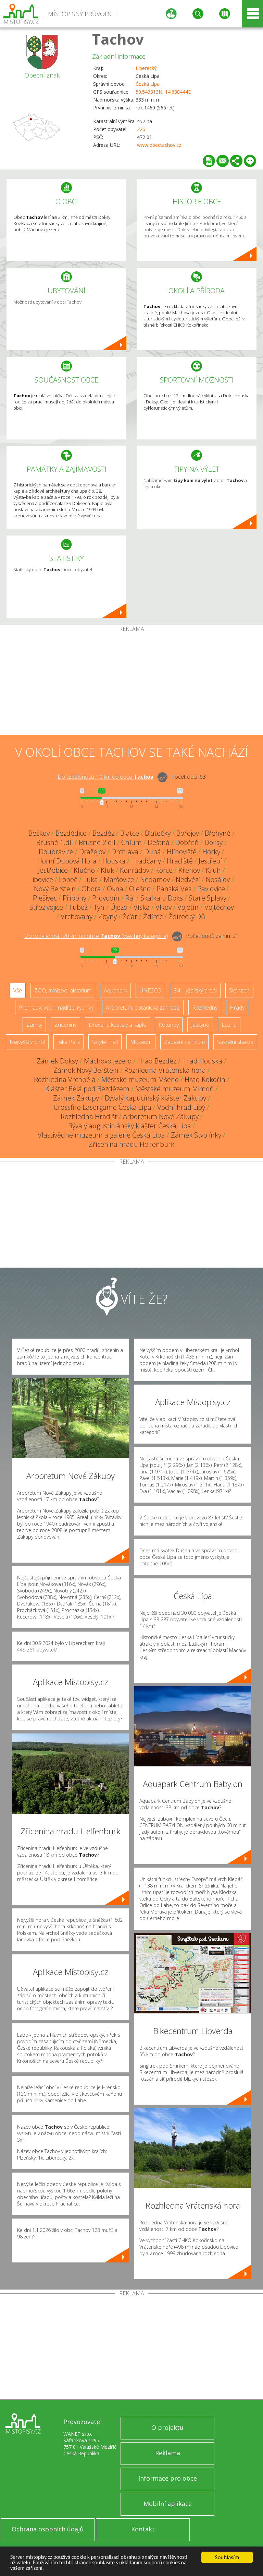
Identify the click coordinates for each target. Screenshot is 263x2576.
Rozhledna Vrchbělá (65, 1079)
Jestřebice (53, 870)
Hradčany (146, 861)
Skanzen (239, 990)
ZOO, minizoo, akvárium (62, 990)
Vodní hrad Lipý (181, 1107)
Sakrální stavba (235, 1042)
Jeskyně (200, 1024)
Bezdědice (71, 833)
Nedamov (155, 879)
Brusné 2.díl (97, 842)
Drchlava (124, 851)
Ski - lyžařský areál (195, 990)
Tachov (118, 39)
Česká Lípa (148, 84)
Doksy (213, 842)
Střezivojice (46, 907)
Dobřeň (187, 842)
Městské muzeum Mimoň (174, 1088)
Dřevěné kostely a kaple (117, 1024)
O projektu (167, 2427)
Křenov (189, 870)
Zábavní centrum (184, 1042)
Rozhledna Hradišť (89, 1116)
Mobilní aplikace (167, 2503)
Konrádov (134, 870)
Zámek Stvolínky (196, 1135)
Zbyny (107, 916)
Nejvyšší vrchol (27, 1042)
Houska (113, 861)
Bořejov (187, 833)
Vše (17, 990)
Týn (98, 907)
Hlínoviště (182, 851)
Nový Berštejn (55, 888)
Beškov (39, 833)
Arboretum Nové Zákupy (161, 1116)
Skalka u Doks (161, 898)
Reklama (167, 2453)
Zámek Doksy (57, 1061)
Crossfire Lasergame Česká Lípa (102, 1107)
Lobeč (68, 879)
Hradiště (180, 861)
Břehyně (217, 833)
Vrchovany (76, 916)
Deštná (159, 842)
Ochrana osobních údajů (48, 2529)
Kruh (213, 870)
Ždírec (153, 916)
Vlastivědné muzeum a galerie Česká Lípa (101, 1135)
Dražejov (92, 851)
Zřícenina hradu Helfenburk (131, 1144)
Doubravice (56, 851)
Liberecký (146, 68)
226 (141, 129)
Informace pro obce (167, 2478)
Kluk (107, 870)
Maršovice (119, 879)
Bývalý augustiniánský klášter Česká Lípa (129, 1125)
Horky (211, 851)
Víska (142, 907)
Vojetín (188, 907)
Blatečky (158, 833)
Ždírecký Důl (187, 916)
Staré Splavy (207, 898)
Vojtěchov (219, 907)
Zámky (34, 1024)
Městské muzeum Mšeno (140, 1079)
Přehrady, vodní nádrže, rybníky (56, 1007)
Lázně (229, 1024)
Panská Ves (173, 888)
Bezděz (103, 833)
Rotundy (169, 1024)
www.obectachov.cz (159, 145)
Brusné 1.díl (54, 842)
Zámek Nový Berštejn (85, 1070)
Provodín (106, 898)
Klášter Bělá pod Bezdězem (87, 1088)
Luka (90, 879)
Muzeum (141, 1042)
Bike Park (68, 1042)
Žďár (130, 916)
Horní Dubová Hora (67, 861)
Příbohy (74, 898)
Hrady (237, 1007)
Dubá (152, 851)
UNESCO (150, 990)
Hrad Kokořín (205, 1079)
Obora (91, 888)
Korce (164, 870)
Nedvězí (188, 879)
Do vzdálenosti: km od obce (105, 776)
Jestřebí (210, 861)
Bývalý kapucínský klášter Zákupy (155, 1098)
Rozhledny (204, 1007)
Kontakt (143, 2529)
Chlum (131, 842)
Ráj (130, 898)
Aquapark (115, 990)
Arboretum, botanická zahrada (143, 1007)
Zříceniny (65, 1024)
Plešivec (45, 898)
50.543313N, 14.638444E (163, 92)
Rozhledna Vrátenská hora (165, 1070)
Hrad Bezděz (156, 1061)
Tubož (78, 907)
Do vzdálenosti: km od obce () (96, 936)
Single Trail (105, 1042)
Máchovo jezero (108, 1061)
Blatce (129, 833)
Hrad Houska (202, 1061)
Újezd (119, 907)
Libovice (41, 879)
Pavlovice (211, 888)
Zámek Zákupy (76, 1098)
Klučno (84, 870)
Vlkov (163, 907)
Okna (115, 888)
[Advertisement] (131, 683)
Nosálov (218, 879)
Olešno (140, 888)
